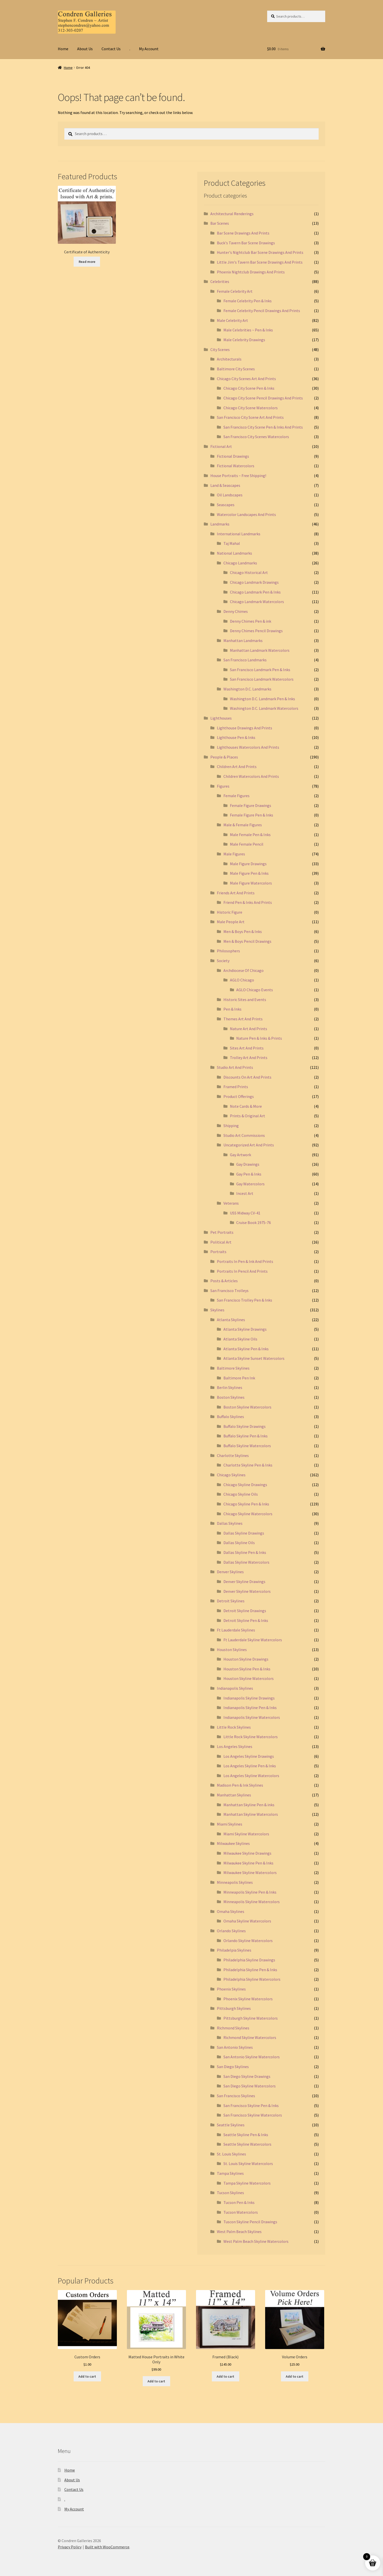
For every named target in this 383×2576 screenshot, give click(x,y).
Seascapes (225, 504)
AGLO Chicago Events (254, 989)
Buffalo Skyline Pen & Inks (245, 1435)
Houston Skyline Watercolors (248, 1678)
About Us (85, 48)
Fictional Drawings (233, 456)
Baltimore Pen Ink (239, 1377)
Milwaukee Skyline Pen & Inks (248, 1862)
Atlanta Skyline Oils (240, 1338)
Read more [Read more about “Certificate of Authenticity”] (87, 261)
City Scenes (220, 349)
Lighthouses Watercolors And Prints (248, 747)
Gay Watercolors (250, 1183)
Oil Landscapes (230, 494)
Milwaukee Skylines (233, 1843)
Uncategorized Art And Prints (248, 1144)
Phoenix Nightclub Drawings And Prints (251, 271)
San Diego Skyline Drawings (246, 2076)
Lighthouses (221, 718)
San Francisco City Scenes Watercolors (256, 436)
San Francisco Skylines (236, 2095)
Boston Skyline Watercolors (247, 1407)
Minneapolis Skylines (235, 1882)
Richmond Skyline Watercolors (249, 2037)
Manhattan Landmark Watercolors (260, 650)
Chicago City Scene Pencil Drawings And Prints (263, 397)
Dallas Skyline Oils (239, 1542)
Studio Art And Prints (235, 1067)
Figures (223, 786)
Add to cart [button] (87, 2376)
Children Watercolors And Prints (251, 776)
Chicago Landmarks (240, 562)
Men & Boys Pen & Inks (242, 931)
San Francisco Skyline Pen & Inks (251, 2105)
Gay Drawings (247, 1164)
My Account (149, 48)
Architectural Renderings (232, 213)
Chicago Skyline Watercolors (247, 1513)
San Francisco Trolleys (229, 1290)
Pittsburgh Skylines (234, 2008)
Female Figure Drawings (250, 805)
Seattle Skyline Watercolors (247, 2144)
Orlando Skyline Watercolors (248, 1940)
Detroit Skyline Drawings (244, 1610)
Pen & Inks (232, 1009)
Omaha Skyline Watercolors (247, 1920)
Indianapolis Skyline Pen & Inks (250, 1707)
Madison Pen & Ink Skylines (240, 1785)
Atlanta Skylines (231, 1319)
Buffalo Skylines (230, 1416)
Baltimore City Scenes (236, 368)
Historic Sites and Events (244, 999)
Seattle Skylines (231, 2124)
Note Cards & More (246, 1106)
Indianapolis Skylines (235, 1688)
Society (223, 960)
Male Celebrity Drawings (244, 339)
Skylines (217, 1309)
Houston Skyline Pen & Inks (246, 1668)
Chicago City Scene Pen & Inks (248, 388)
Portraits (218, 1251)
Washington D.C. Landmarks (247, 688)
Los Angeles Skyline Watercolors (251, 1775)
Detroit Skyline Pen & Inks (245, 1620)
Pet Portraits (221, 1232)
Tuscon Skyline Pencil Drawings (250, 2221)
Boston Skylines (231, 1397)
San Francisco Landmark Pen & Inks (260, 669)
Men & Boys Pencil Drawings (247, 941)
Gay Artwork (240, 1154)
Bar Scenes (219, 223)
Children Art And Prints (237, 766)
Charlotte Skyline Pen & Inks (247, 1465)
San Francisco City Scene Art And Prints (250, 417)
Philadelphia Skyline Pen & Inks (250, 1969)
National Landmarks (234, 553)
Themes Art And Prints (243, 1018)
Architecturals (229, 359)
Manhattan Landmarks (243, 640)
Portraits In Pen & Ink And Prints (245, 1261)
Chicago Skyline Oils (240, 1494)
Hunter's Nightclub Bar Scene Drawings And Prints (260, 252)
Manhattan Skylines (234, 1794)
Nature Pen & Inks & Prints (259, 1038)
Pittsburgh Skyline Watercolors (250, 2018)
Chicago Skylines (231, 1474)
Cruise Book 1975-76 (253, 1222)
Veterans (231, 1203)
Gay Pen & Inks (248, 1174)
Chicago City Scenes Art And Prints (246, 378)
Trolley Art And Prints (248, 1057)
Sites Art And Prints (247, 1047)
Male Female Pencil (246, 844)
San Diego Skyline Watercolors (249, 2085)
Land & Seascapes (225, 485)
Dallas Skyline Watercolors (246, 1562)
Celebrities (219, 281)
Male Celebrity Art (232, 320)
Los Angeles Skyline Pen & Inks (249, 1765)
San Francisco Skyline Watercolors (252, 2115)
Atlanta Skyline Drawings (245, 1329)
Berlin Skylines (229, 1387)
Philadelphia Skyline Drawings (249, 1959)
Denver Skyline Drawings (244, 1581)
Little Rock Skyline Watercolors (250, 1736)
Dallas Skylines (230, 1523)
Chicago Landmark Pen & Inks (255, 592)
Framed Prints (235, 1086)
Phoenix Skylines (231, 1989)
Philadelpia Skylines (234, 1950)
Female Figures (236, 795)
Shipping (231, 1125)
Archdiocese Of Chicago (243, 970)
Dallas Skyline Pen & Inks (244, 1552)
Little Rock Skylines (234, 1727)
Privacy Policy (69, 2546)
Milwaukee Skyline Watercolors (250, 1872)
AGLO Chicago (242, 979)
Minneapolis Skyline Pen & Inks (249, 1892)
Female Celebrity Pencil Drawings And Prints (261, 310)
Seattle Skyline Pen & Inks (245, 2134)
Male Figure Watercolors (251, 883)
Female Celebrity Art (235, 291)
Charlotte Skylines (233, 1455)
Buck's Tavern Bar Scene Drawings (246, 242)
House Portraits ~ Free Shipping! (238, 475)
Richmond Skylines (233, 2027)
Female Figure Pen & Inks (251, 814)
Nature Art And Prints (248, 1028)
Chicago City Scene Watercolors (250, 407)
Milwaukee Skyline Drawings (247, 1853)
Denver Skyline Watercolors (247, 1591)
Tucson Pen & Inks (239, 2202)
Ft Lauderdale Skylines (236, 1629)
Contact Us (111, 48)
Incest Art (244, 1193)
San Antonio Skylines (235, 2047)
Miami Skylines (229, 1824)
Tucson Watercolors (240, 2212)
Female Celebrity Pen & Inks (247, 300)
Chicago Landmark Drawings (254, 582)
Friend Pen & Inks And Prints (247, 902)
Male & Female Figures (242, 824)
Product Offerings (238, 1096)
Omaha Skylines (230, 1911)
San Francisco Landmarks (245, 659)
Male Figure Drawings (248, 863)
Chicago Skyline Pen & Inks (246, 1503)
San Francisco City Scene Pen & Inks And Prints (263, 427)
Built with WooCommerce (107, 2546)
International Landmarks (238, 533)
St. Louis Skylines (231, 2153)
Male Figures (234, 853)
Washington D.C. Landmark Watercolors (264, 708)
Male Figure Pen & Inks (249, 873)
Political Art (220, 1242)
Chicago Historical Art (249, 572)
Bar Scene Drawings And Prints (243, 233)
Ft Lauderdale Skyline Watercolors (252, 1639)
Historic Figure (229, 912)
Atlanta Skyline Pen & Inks (246, 1348)
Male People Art (231, 921)
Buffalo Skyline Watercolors (247, 1445)
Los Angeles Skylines (234, 1746)
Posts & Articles (224, 1280)
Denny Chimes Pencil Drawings (256, 630)
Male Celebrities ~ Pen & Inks (248, 329)
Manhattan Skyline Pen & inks (248, 1804)
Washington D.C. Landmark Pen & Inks (262, 698)
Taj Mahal (231, 543)
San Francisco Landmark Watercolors (262, 679)
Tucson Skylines (230, 2192)
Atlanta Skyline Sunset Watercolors (253, 1358)
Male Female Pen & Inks (250, 834)
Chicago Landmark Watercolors (257, 601)
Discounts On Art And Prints (247, 1077)
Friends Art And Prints (236, 892)
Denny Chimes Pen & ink (250, 621)
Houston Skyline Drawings (245, 1659)
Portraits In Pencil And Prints (242, 1271)
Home (63, 48)
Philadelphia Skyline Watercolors (251, 1979)
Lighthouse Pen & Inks (236, 737)
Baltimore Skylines (233, 1368)
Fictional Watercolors (235, 465)
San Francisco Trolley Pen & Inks (244, 1300)
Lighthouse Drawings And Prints (244, 727)
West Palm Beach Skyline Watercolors (256, 2241)
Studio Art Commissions (244, 1135)
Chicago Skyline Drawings (245, 1484)
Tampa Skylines (230, 2173)
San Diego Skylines (233, 2066)
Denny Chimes (235, 611)
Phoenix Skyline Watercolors (248, 1998)
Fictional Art (221, 446)
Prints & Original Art (247, 1115)
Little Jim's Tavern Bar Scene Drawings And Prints (260, 262)
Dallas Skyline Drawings (243, 1533)
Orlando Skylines (231, 1930)
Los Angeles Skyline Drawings (248, 1756)
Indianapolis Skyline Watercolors (251, 1717)
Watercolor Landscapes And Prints (246, 514)
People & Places (224, 756)
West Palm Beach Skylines (239, 2231)
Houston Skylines (232, 1649)
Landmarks (219, 523)
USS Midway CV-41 (245, 1212)
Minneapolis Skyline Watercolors (251, 1901)
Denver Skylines (230, 1571)
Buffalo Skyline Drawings (244, 1426)
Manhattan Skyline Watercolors (250, 1814)
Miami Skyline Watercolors (246, 1833)
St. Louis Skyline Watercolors (248, 2163)
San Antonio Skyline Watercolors (251, 2056)
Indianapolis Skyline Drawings (249, 1698)
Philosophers (228, 950)
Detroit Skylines (231, 1600)
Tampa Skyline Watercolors (247, 2183)
